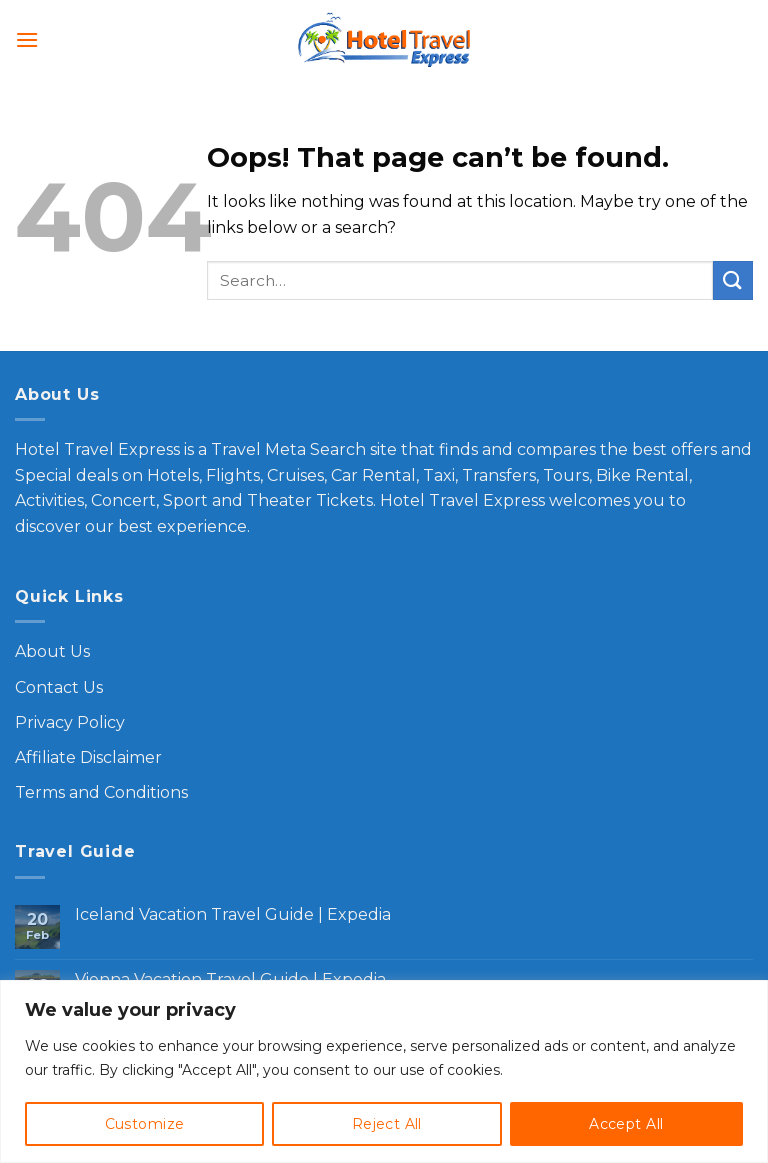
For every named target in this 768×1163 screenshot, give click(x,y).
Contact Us (59, 687)
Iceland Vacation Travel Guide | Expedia (233, 914)
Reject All (387, 1124)
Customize (145, 1124)
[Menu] (27, 39)
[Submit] (733, 280)
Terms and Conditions (101, 792)
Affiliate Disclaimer (88, 757)
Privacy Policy (70, 722)
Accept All (626, 1124)
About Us (52, 651)
